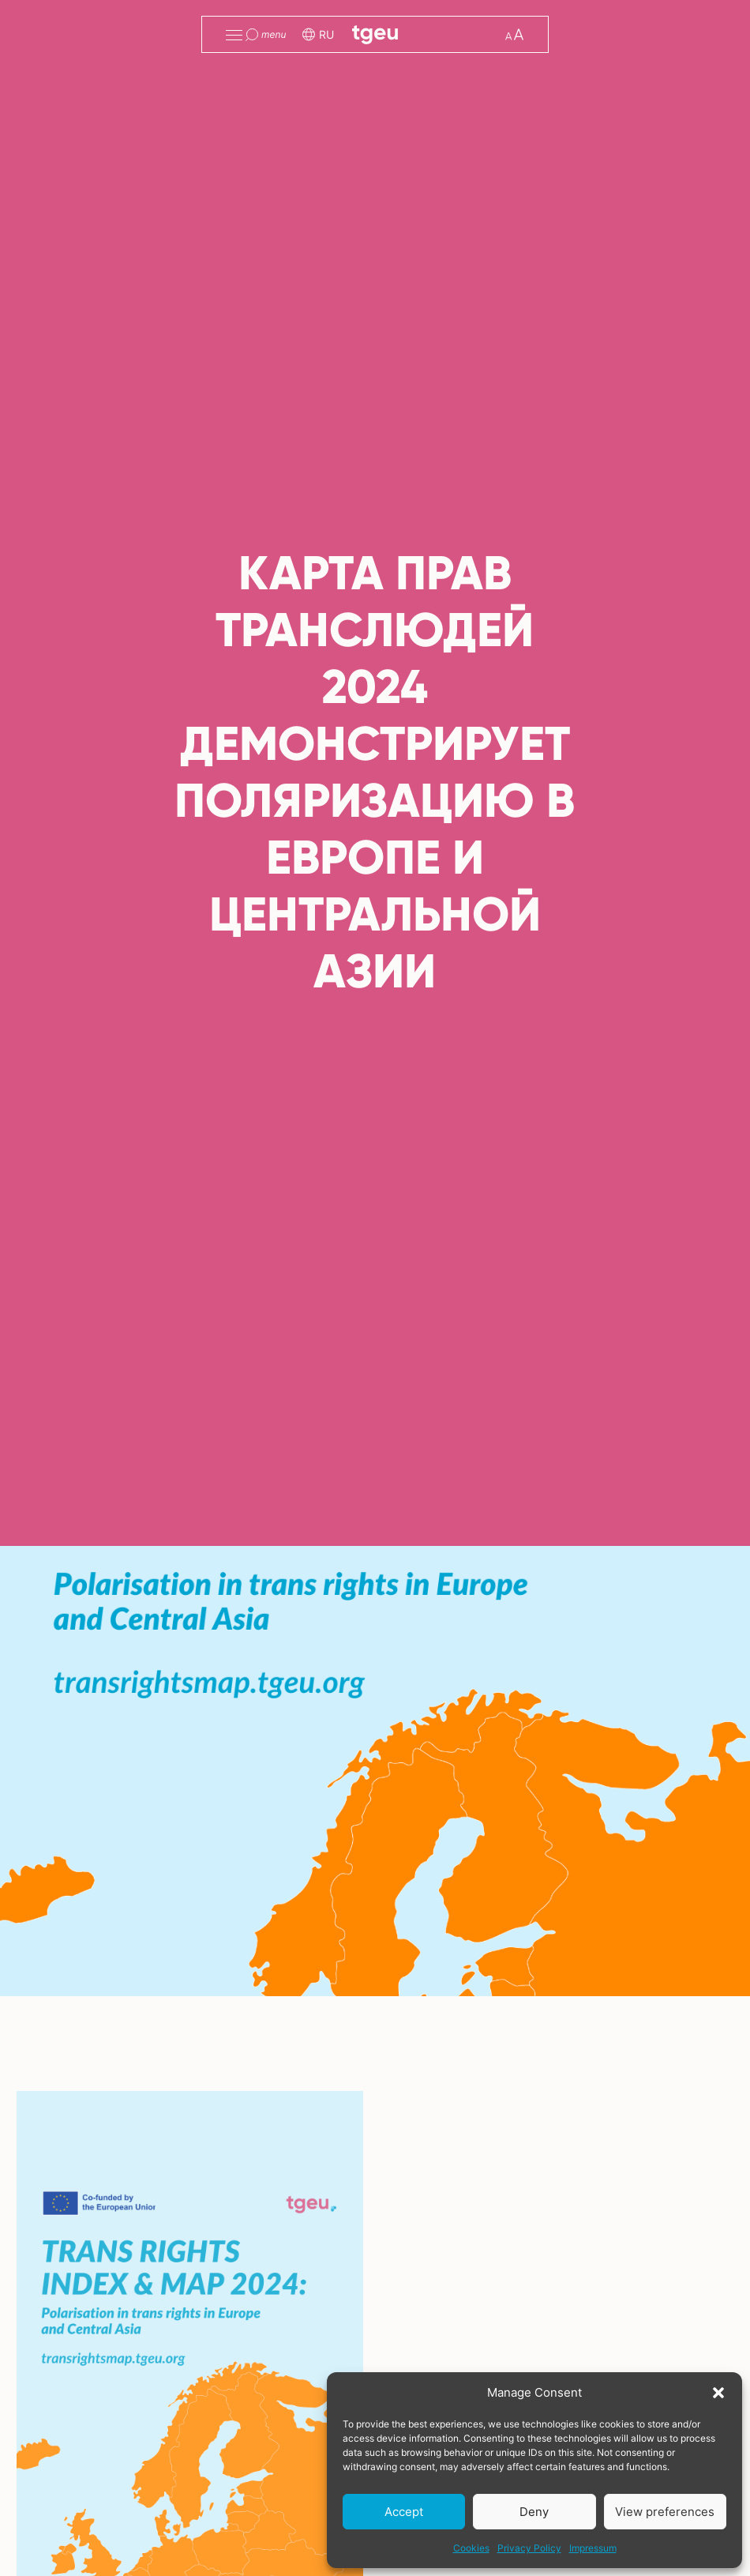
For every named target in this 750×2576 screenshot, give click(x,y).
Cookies (471, 2548)
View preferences (664, 2511)
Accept (403, 2511)
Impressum (593, 2548)
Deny (534, 2511)
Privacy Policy (529, 2548)
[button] (718, 2393)
